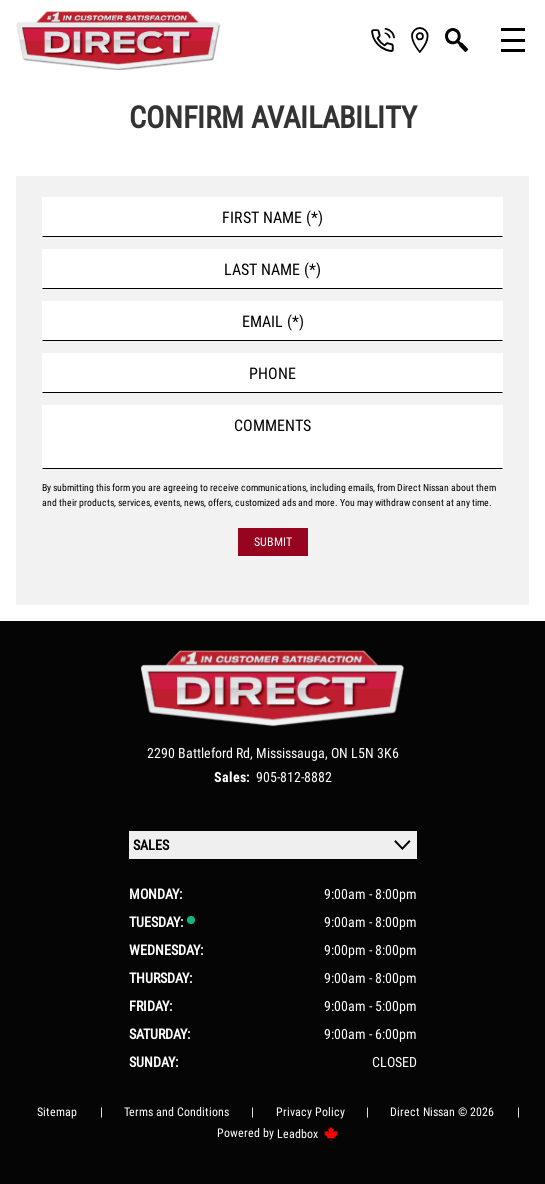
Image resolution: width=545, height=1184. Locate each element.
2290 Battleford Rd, (201, 753)
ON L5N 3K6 (365, 753)
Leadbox (308, 1134)
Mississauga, (293, 753)
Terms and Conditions (176, 1112)
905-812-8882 (294, 777)
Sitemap (57, 1112)
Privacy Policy (310, 1112)
